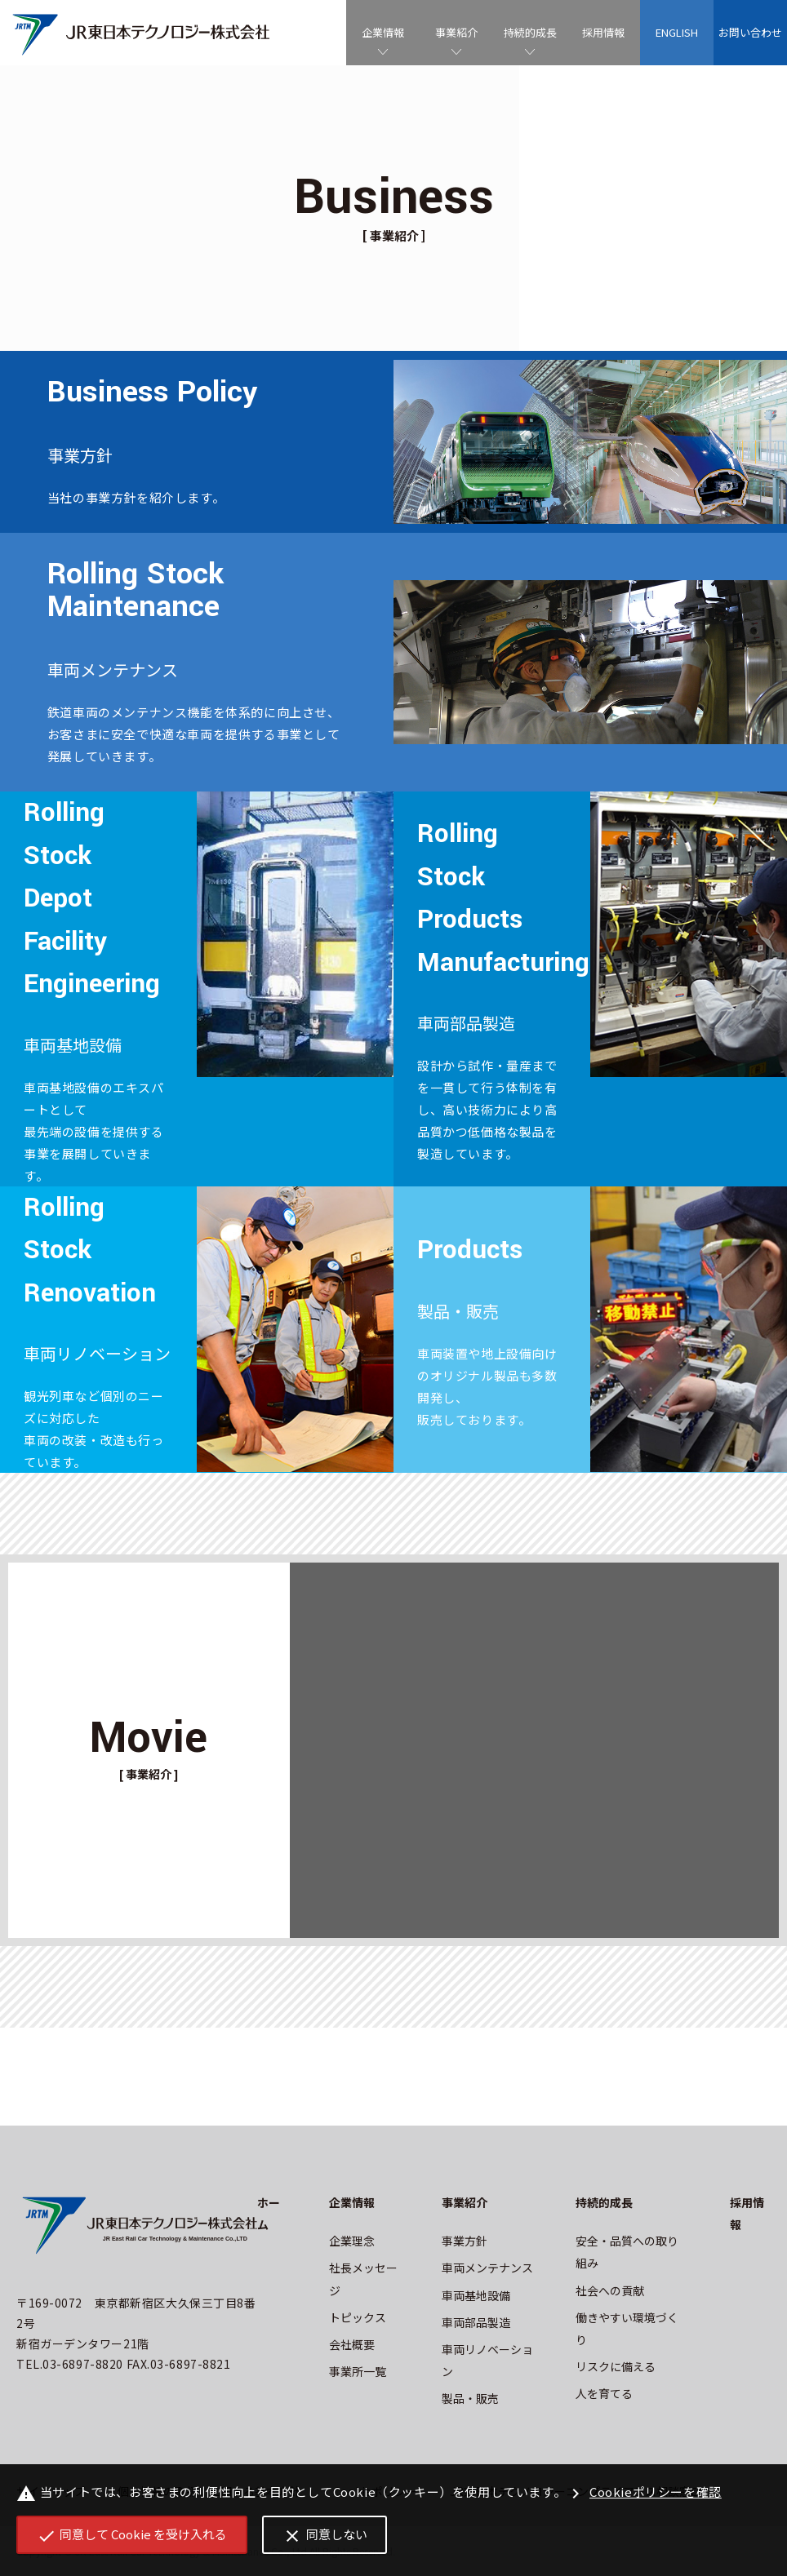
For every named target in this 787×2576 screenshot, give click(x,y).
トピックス (357, 2317)
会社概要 (352, 2344)
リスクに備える (616, 2366)
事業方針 (464, 2240)
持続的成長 (530, 32)
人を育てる (604, 2393)
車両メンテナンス (487, 2267)
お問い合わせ (750, 32)
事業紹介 (456, 32)
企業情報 (383, 32)
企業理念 (352, 2240)
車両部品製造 (476, 2322)
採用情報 (603, 32)
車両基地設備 (476, 2295)
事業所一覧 (357, 2371)
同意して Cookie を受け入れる (132, 2535)
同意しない (324, 2535)
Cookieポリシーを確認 (644, 2493)
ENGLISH (677, 32)
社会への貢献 (610, 2290)
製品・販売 (470, 2398)
